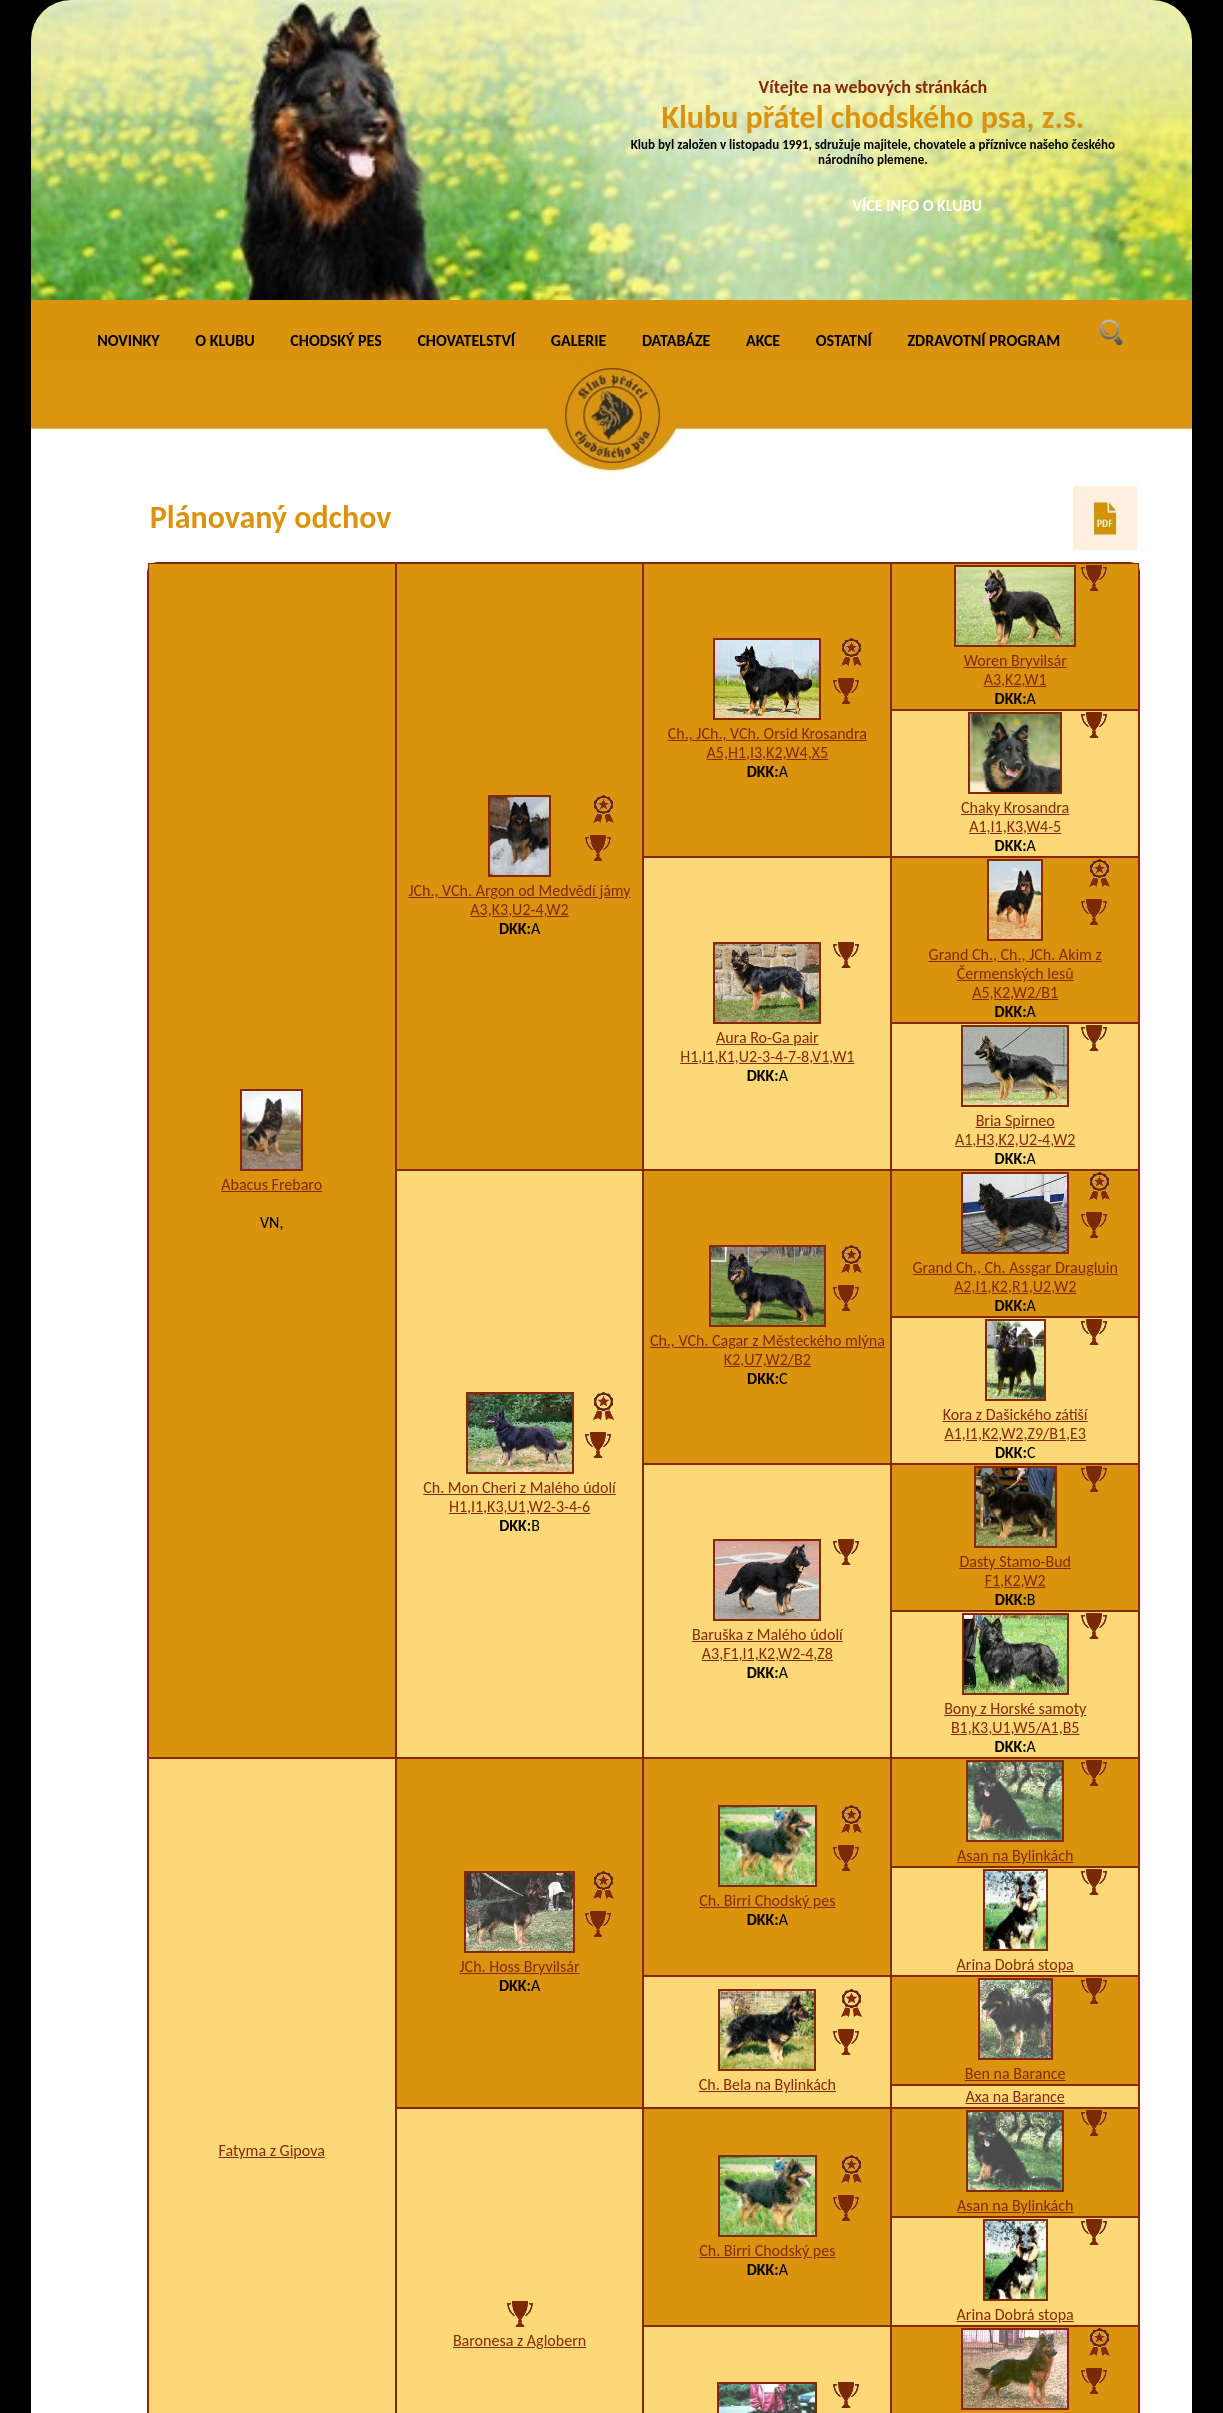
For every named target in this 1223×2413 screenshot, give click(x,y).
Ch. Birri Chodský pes (767, 1619)
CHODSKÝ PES (335, 59)
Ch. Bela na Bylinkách (767, 1803)
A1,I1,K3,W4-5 (1015, 545)
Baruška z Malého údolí (767, 1353)
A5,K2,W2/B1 (1015, 711)
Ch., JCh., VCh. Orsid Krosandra (767, 452)
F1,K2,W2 (1015, 1299)
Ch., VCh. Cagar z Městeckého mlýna (767, 1059)
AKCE (763, 59)
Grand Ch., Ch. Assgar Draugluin (1015, 986)
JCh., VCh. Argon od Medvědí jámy (519, 609)
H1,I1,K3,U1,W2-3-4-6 (519, 1225)
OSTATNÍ (844, 59)
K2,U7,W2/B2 (767, 1078)
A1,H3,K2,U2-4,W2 (1015, 858)
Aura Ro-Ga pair (767, 756)
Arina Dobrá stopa (1015, 1683)
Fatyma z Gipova (272, 1869)
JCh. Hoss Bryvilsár (520, 1685)
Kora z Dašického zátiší (1015, 1133)
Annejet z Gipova (767, 2196)
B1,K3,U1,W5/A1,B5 (1015, 1446)
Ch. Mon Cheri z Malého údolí (519, 1206)
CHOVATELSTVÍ (466, 59)
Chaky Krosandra (1015, 526)
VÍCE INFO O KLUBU (918, 205)
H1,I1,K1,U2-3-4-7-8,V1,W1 (767, 775)
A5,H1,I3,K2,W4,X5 (768, 471)
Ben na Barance (1015, 1792)
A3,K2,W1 (1015, 398)
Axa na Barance (1015, 1815)
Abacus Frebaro (271, 903)
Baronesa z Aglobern (519, 2059)
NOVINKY (128, 59)
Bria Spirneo (1015, 839)
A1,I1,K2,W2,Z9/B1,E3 (1015, 1152)
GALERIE (579, 59)
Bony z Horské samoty (1015, 1427)
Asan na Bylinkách (1015, 1574)
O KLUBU (224, 59)
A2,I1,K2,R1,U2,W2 (1015, 1005)
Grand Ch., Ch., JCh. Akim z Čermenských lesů (1015, 683)
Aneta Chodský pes (1015, 2251)
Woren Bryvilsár (1015, 379)
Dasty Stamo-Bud (1015, 1280)
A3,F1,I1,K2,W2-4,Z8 (767, 1372)
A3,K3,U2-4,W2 (519, 628)
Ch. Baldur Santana (1015, 2142)
